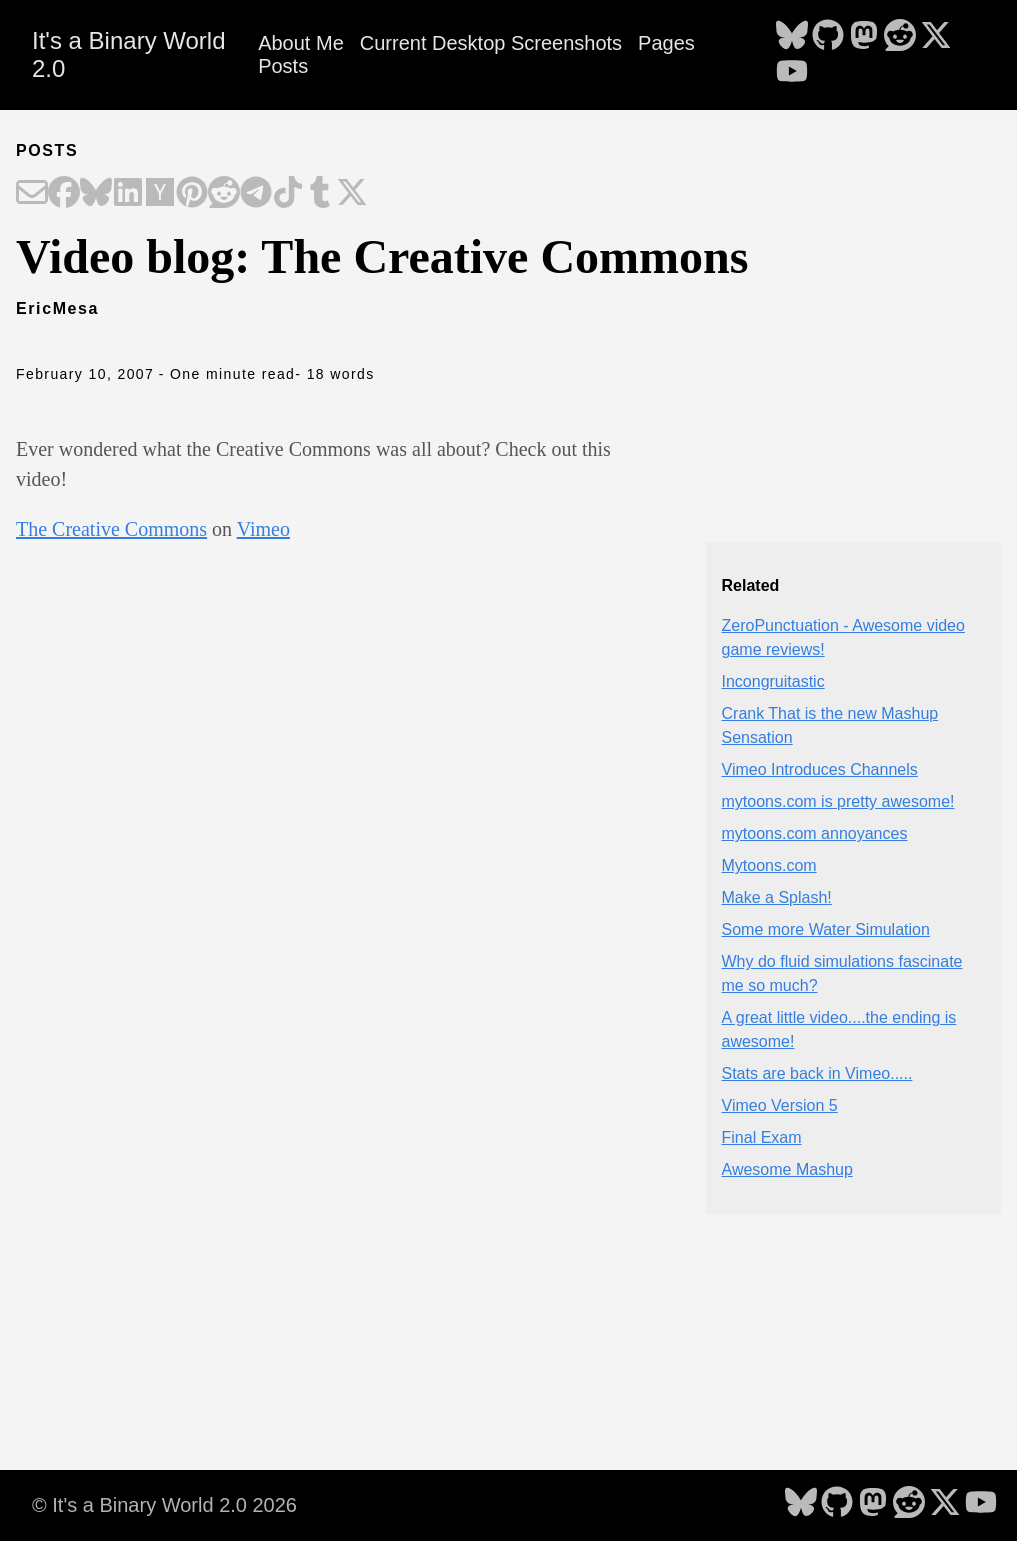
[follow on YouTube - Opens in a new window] (792, 73)
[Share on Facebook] (64, 194)
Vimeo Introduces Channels (820, 769)
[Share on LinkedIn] (128, 194)
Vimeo (263, 529)
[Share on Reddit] (224, 194)
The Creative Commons (111, 529)
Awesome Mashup (787, 1169)
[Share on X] (352, 194)
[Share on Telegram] (256, 194)
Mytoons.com (769, 865)
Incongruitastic (773, 681)
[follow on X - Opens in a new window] (936, 37)
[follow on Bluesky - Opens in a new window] (792, 37)
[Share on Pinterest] (192, 194)
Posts (283, 66)
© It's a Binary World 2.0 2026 (164, 1505)
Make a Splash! (777, 897)
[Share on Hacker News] (160, 194)
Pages (666, 43)
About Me (301, 43)
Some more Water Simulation (826, 929)
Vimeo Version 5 (780, 1105)
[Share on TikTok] (288, 194)
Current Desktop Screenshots (491, 43)
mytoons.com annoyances (815, 833)
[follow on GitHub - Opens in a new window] (828, 37)
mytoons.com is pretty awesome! (838, 801)
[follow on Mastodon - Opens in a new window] (864, 37)
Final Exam (762, 1137)
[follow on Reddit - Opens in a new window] (900, 37)
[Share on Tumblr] (320, 194)
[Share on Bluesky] (96, 194)
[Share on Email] (32, 194)
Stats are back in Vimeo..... (817, 1073)
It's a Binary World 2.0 (129, 54)
